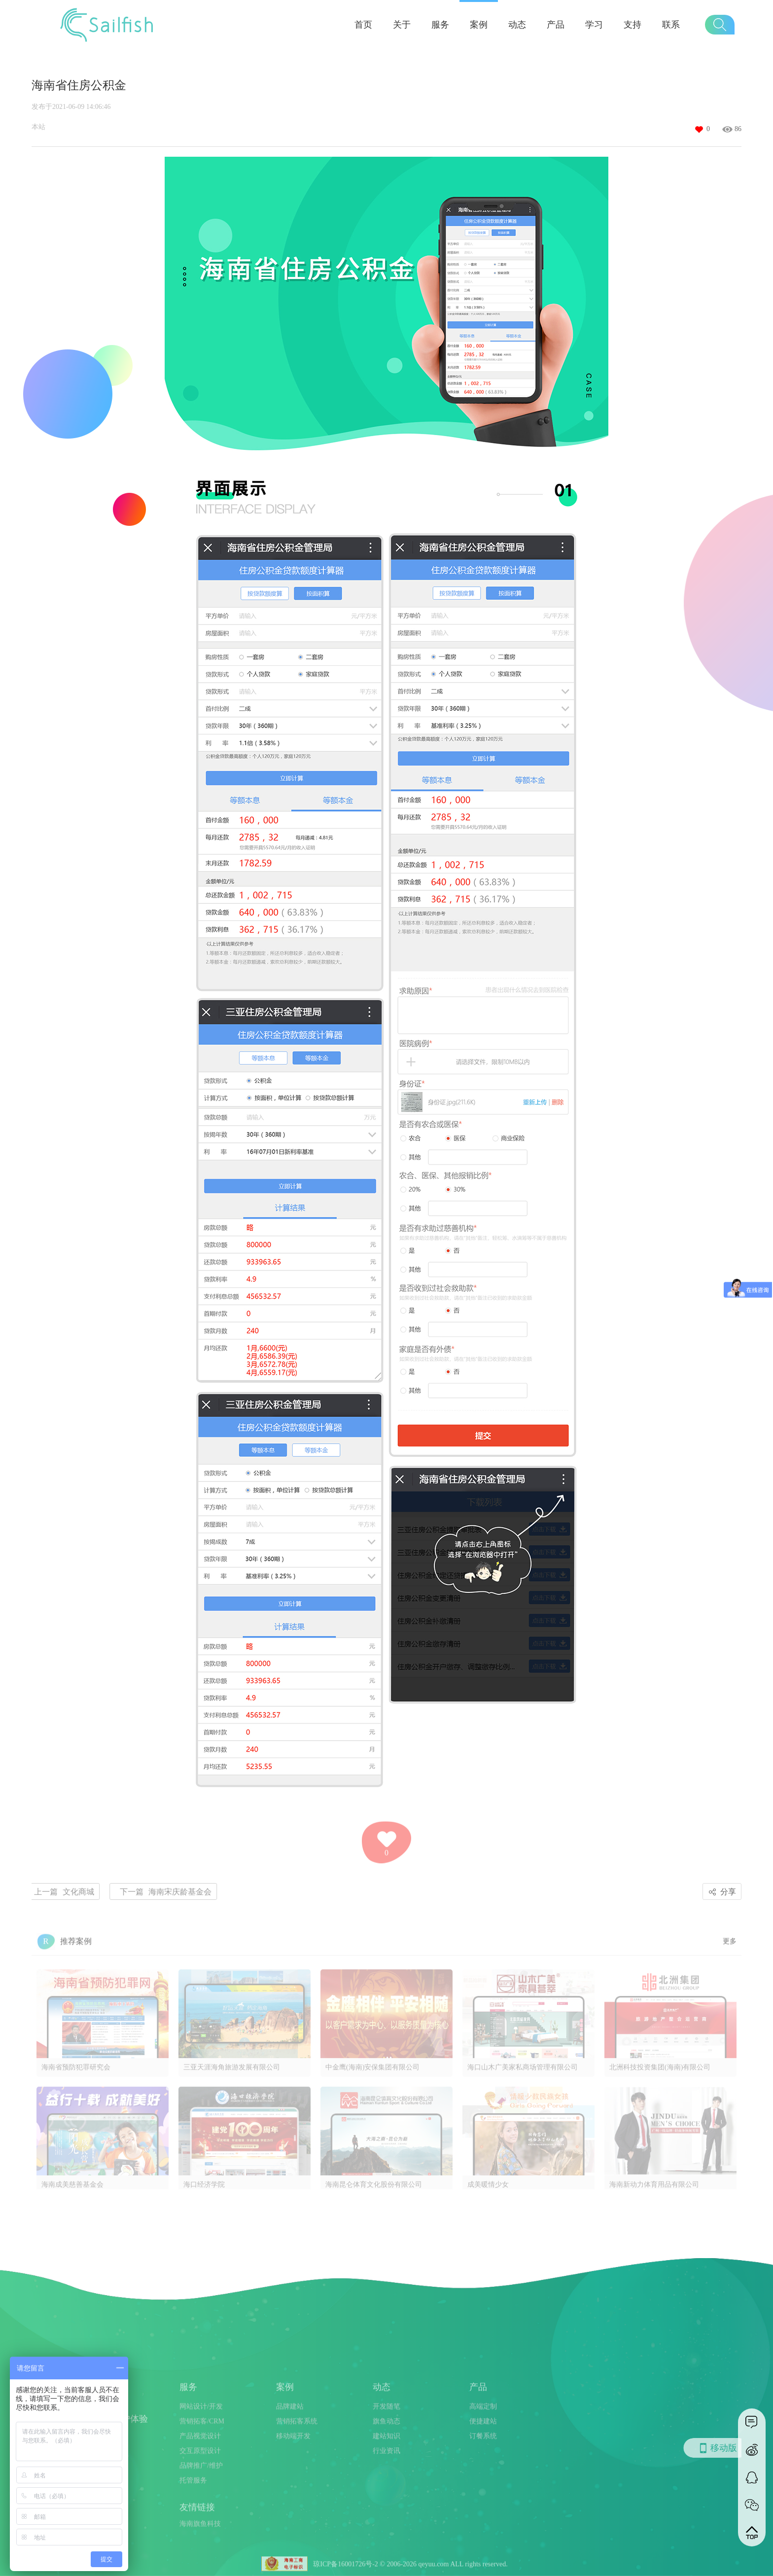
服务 (440, 25)
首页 (363, 25)
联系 (671, 25)
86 (738, 129)
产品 (555, 25)
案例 (479, 25)
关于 (402, 25)
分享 (720, 1892)
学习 (594, 25)
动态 (517, 25)
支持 (632, 25)
